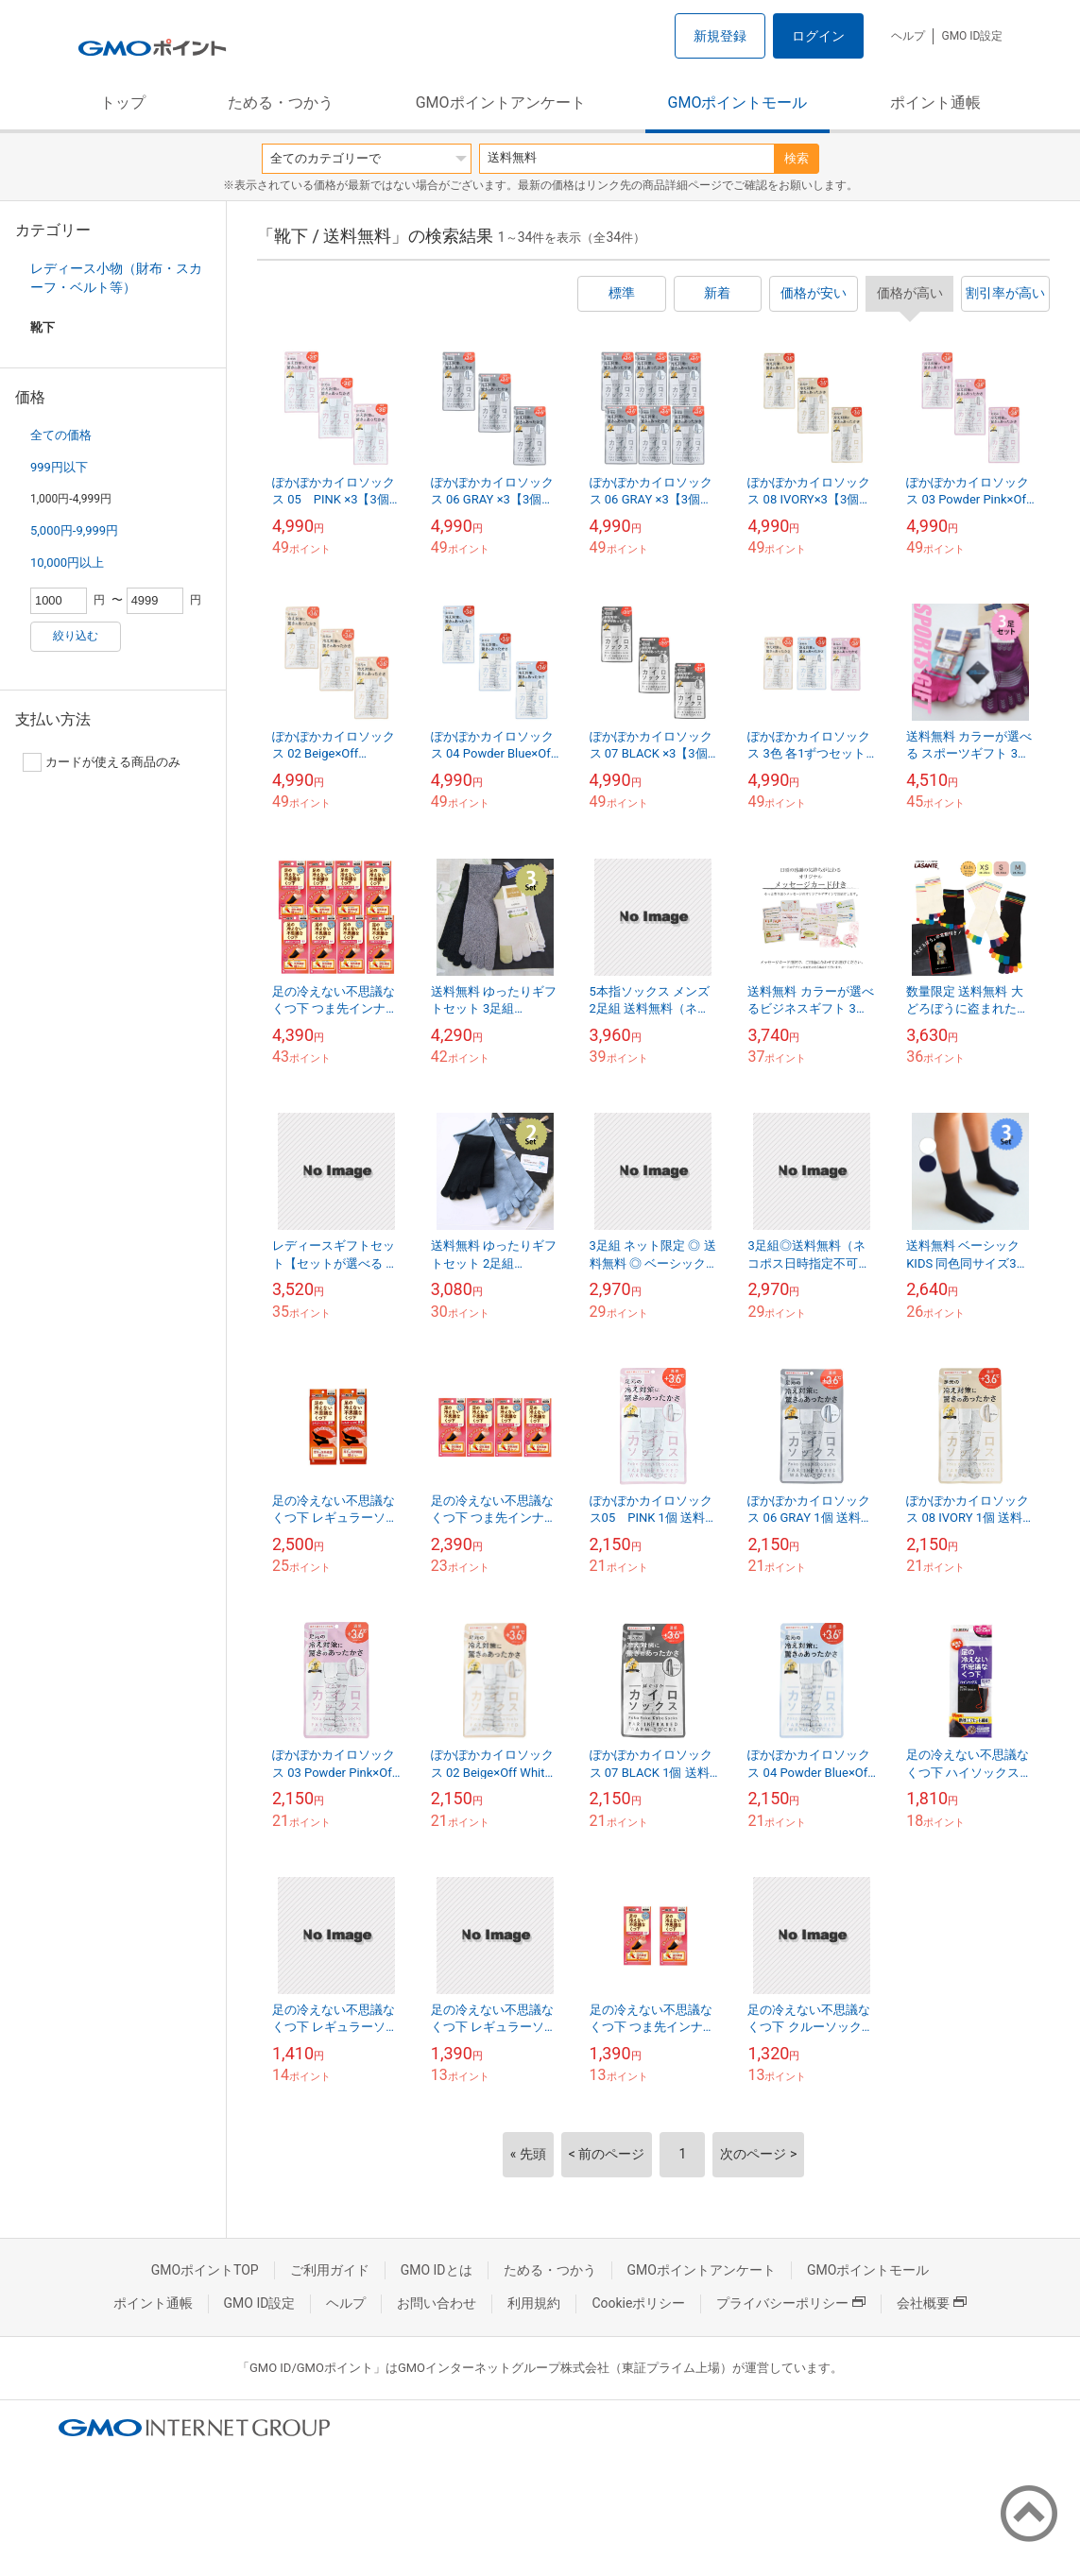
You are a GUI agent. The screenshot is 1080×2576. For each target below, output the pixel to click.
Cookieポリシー (638, 2303)
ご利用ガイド (329, 2269)
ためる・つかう (281, 102)
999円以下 (59, 467)
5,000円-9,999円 (74, 530)
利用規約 (533, 2303)
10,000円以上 (67, 562)
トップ (123, 102)
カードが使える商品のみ (101, 762)
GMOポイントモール (738, 102)
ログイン (818, 35)
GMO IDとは (436, 2269)
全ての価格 (61, 435)
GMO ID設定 (972, 36)
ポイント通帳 (935, 102)
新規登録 (720, 35)
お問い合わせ (436, 2303)
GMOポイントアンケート (501, 102)
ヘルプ (908, 36)
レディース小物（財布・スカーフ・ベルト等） (116, 278)
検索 (796, 158)
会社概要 (932, 2303)
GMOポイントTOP (205, 2269)
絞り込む (75, 635)
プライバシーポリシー (791, 2303)
